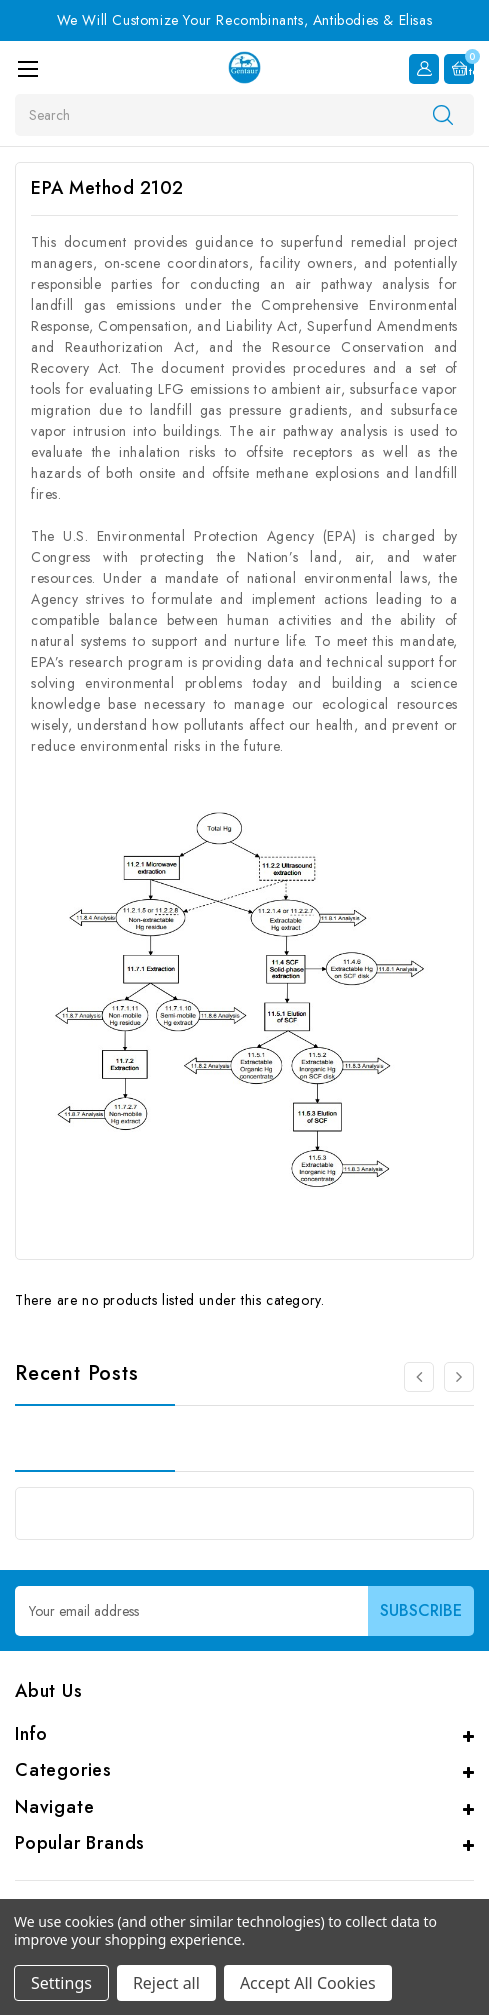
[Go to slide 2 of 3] (459, 1377)
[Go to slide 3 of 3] (419, 1377)
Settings (61, 1983)
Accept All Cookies (308, 1983)
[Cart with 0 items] (459, 69)
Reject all (166, 1983)
